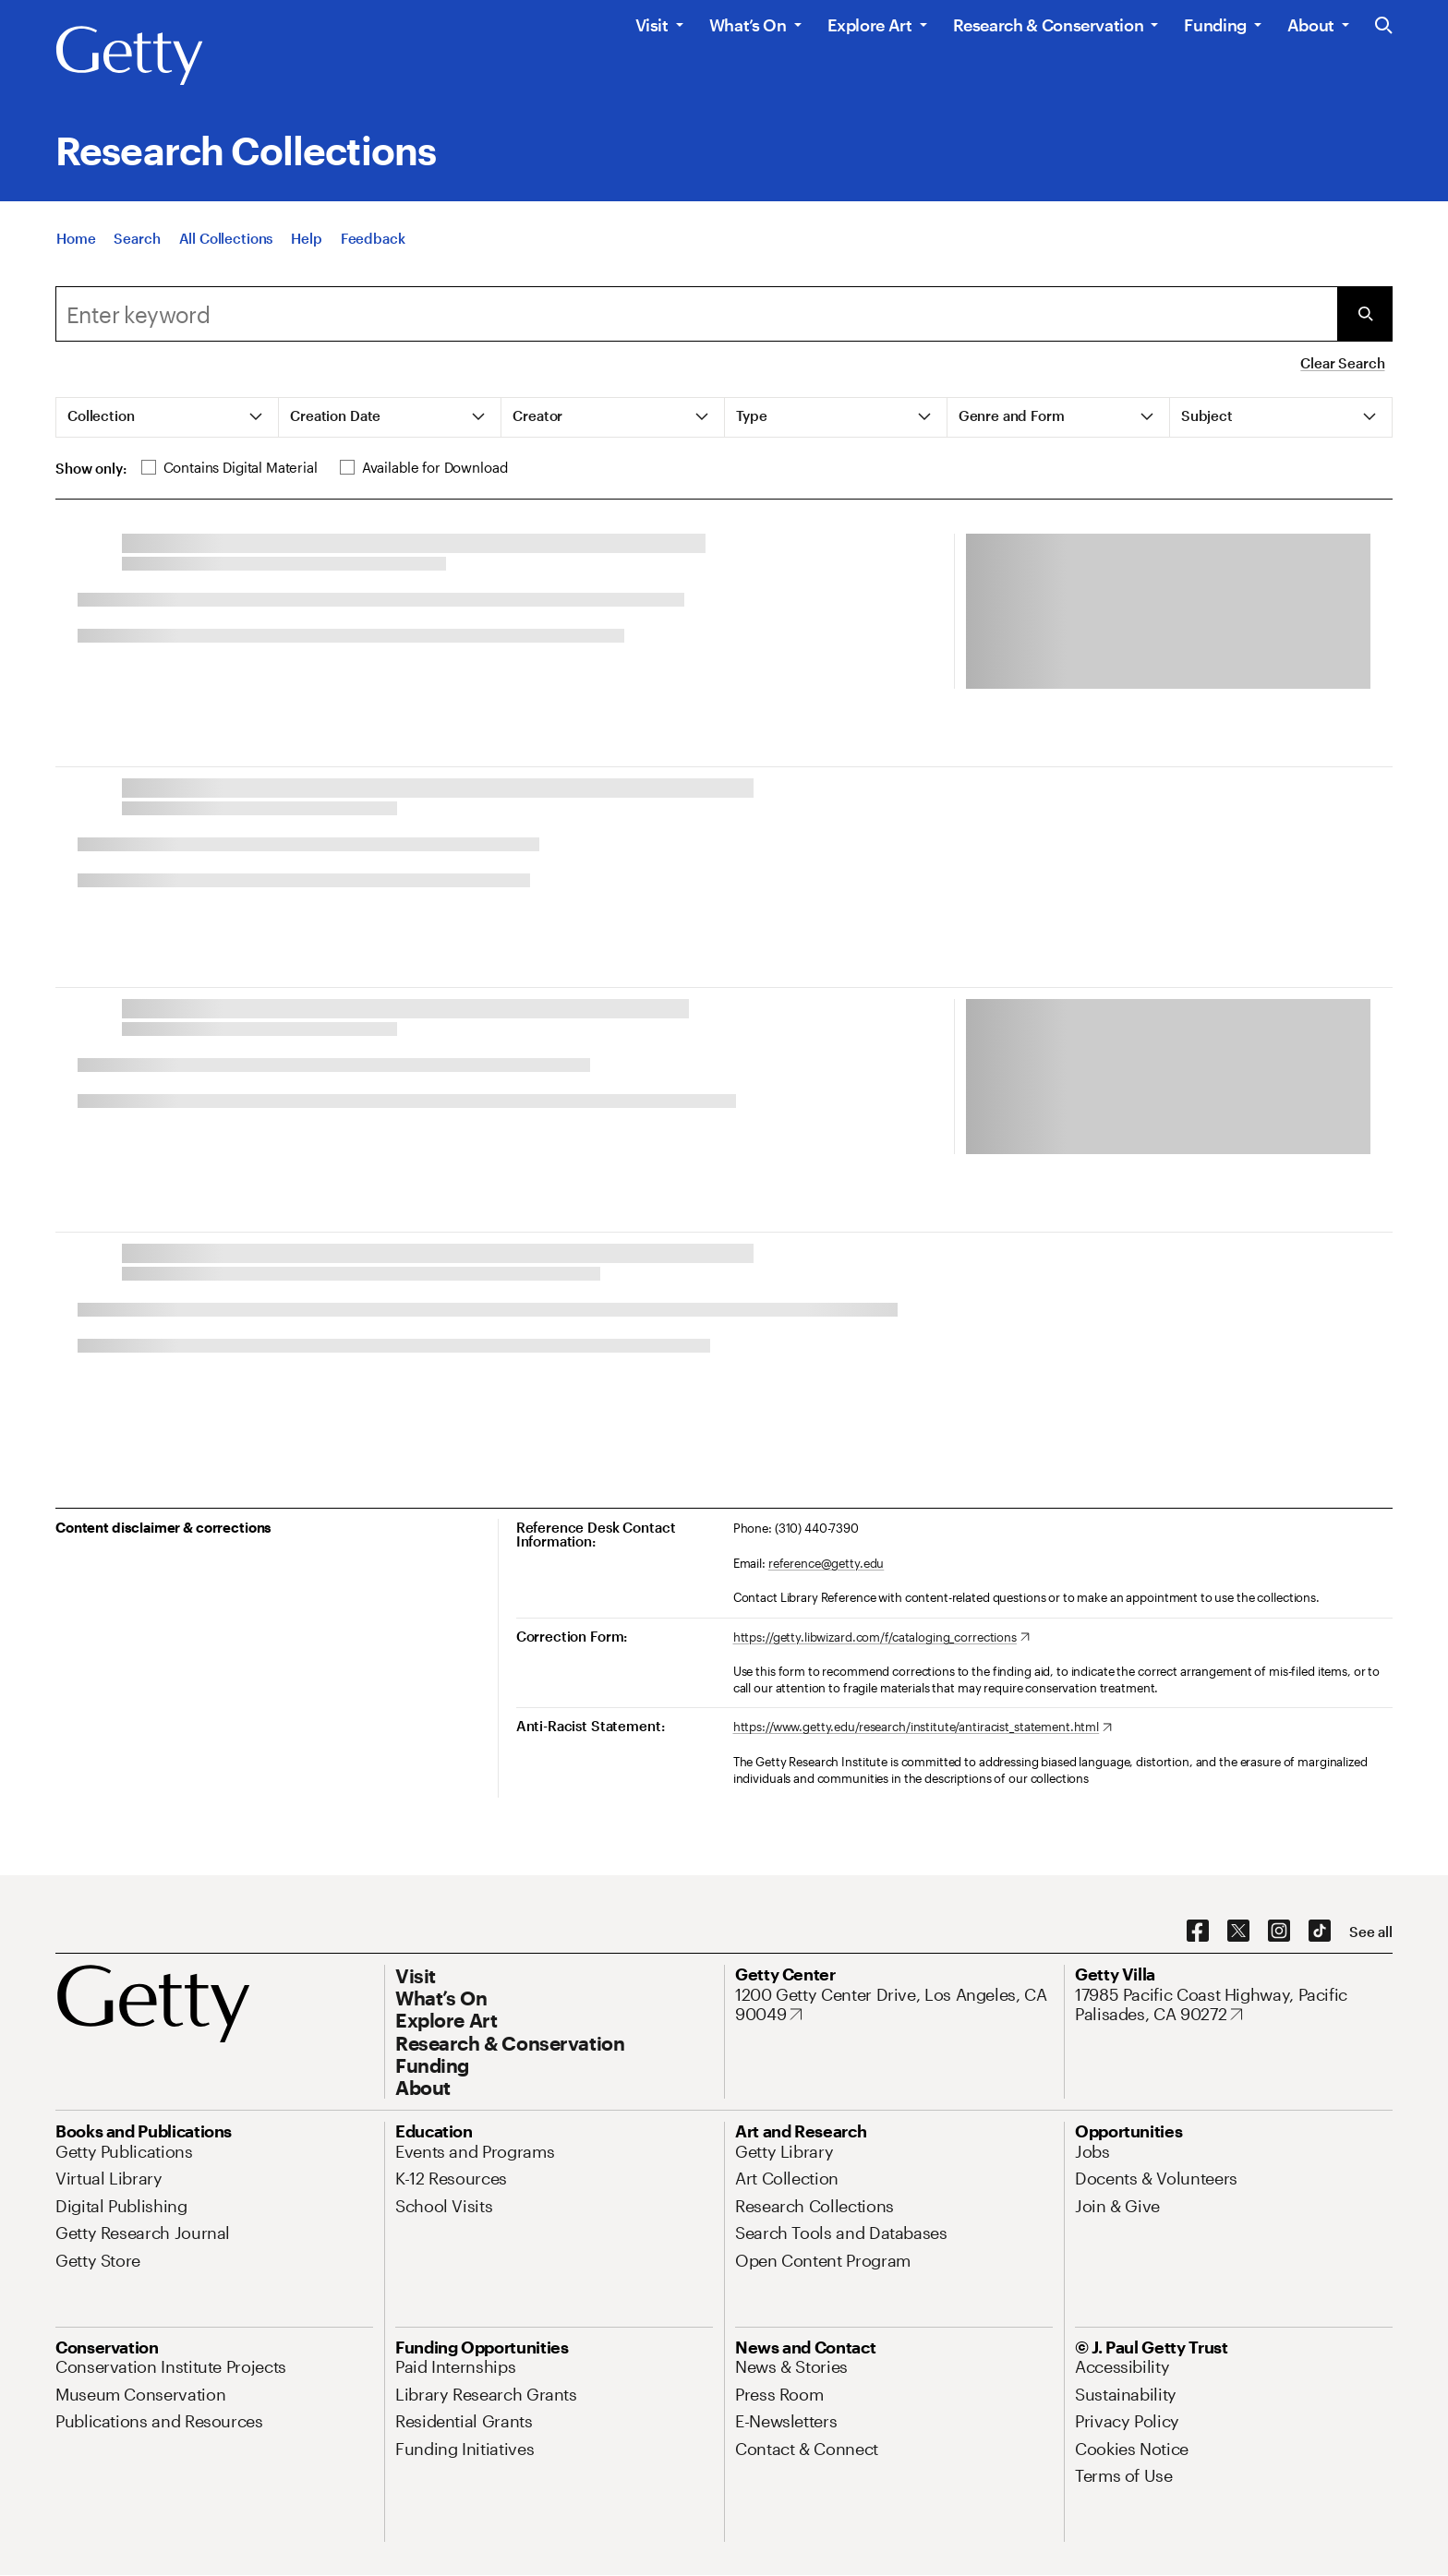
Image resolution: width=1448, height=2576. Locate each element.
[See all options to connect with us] (1371, 1932)
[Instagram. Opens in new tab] (1279, 1932)
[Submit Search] (1365, 314)
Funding (1215, 25)
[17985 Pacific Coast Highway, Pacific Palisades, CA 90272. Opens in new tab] (1234, 2005)
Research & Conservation (1048, 25)
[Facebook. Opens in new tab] (1198, 1932)
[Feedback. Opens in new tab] (373, 238)
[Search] (137, 238)
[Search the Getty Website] (1384, 26)
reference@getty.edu (826, 1563)
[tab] (167, 417)
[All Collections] (226, 238)
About (1310, 25)
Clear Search (1342, 363)
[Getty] (129, 56)
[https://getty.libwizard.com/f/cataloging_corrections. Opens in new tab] (881, 1638)
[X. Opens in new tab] (1238, 1932)
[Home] (75, 238)
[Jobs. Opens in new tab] (1092, 2151)
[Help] (306, 238)
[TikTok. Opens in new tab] (1320, 1932)
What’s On (748, 25)
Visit (652, 25)
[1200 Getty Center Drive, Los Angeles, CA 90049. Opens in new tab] (894, 2005)
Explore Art (869, 25)
